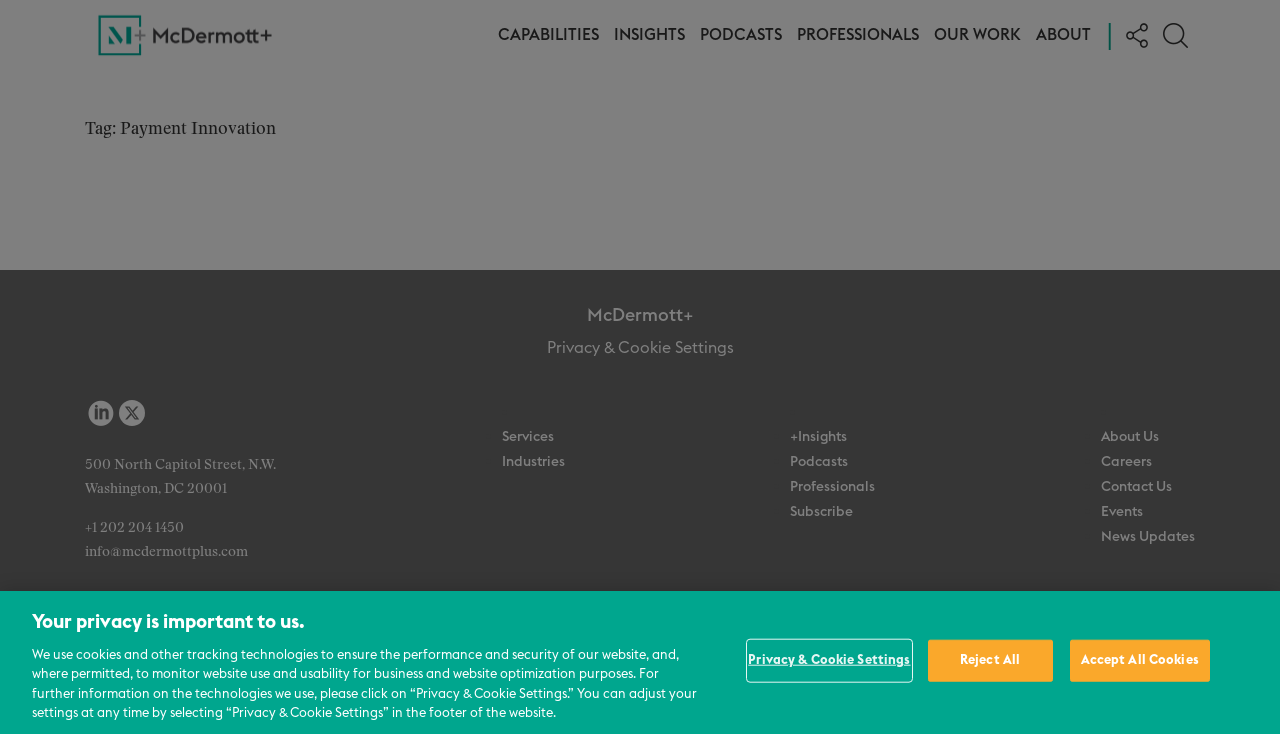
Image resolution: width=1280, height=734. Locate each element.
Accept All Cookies (1140, 660)
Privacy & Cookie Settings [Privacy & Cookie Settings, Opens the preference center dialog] (829, 660)
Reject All (990, 660)
